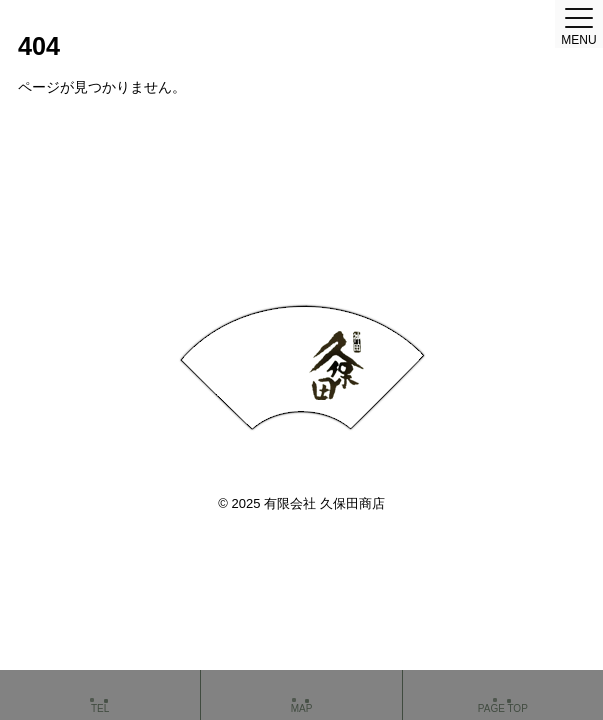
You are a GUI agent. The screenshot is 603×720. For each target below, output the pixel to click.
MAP (301, 697)
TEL (100, 697)
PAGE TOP (503, 697)
